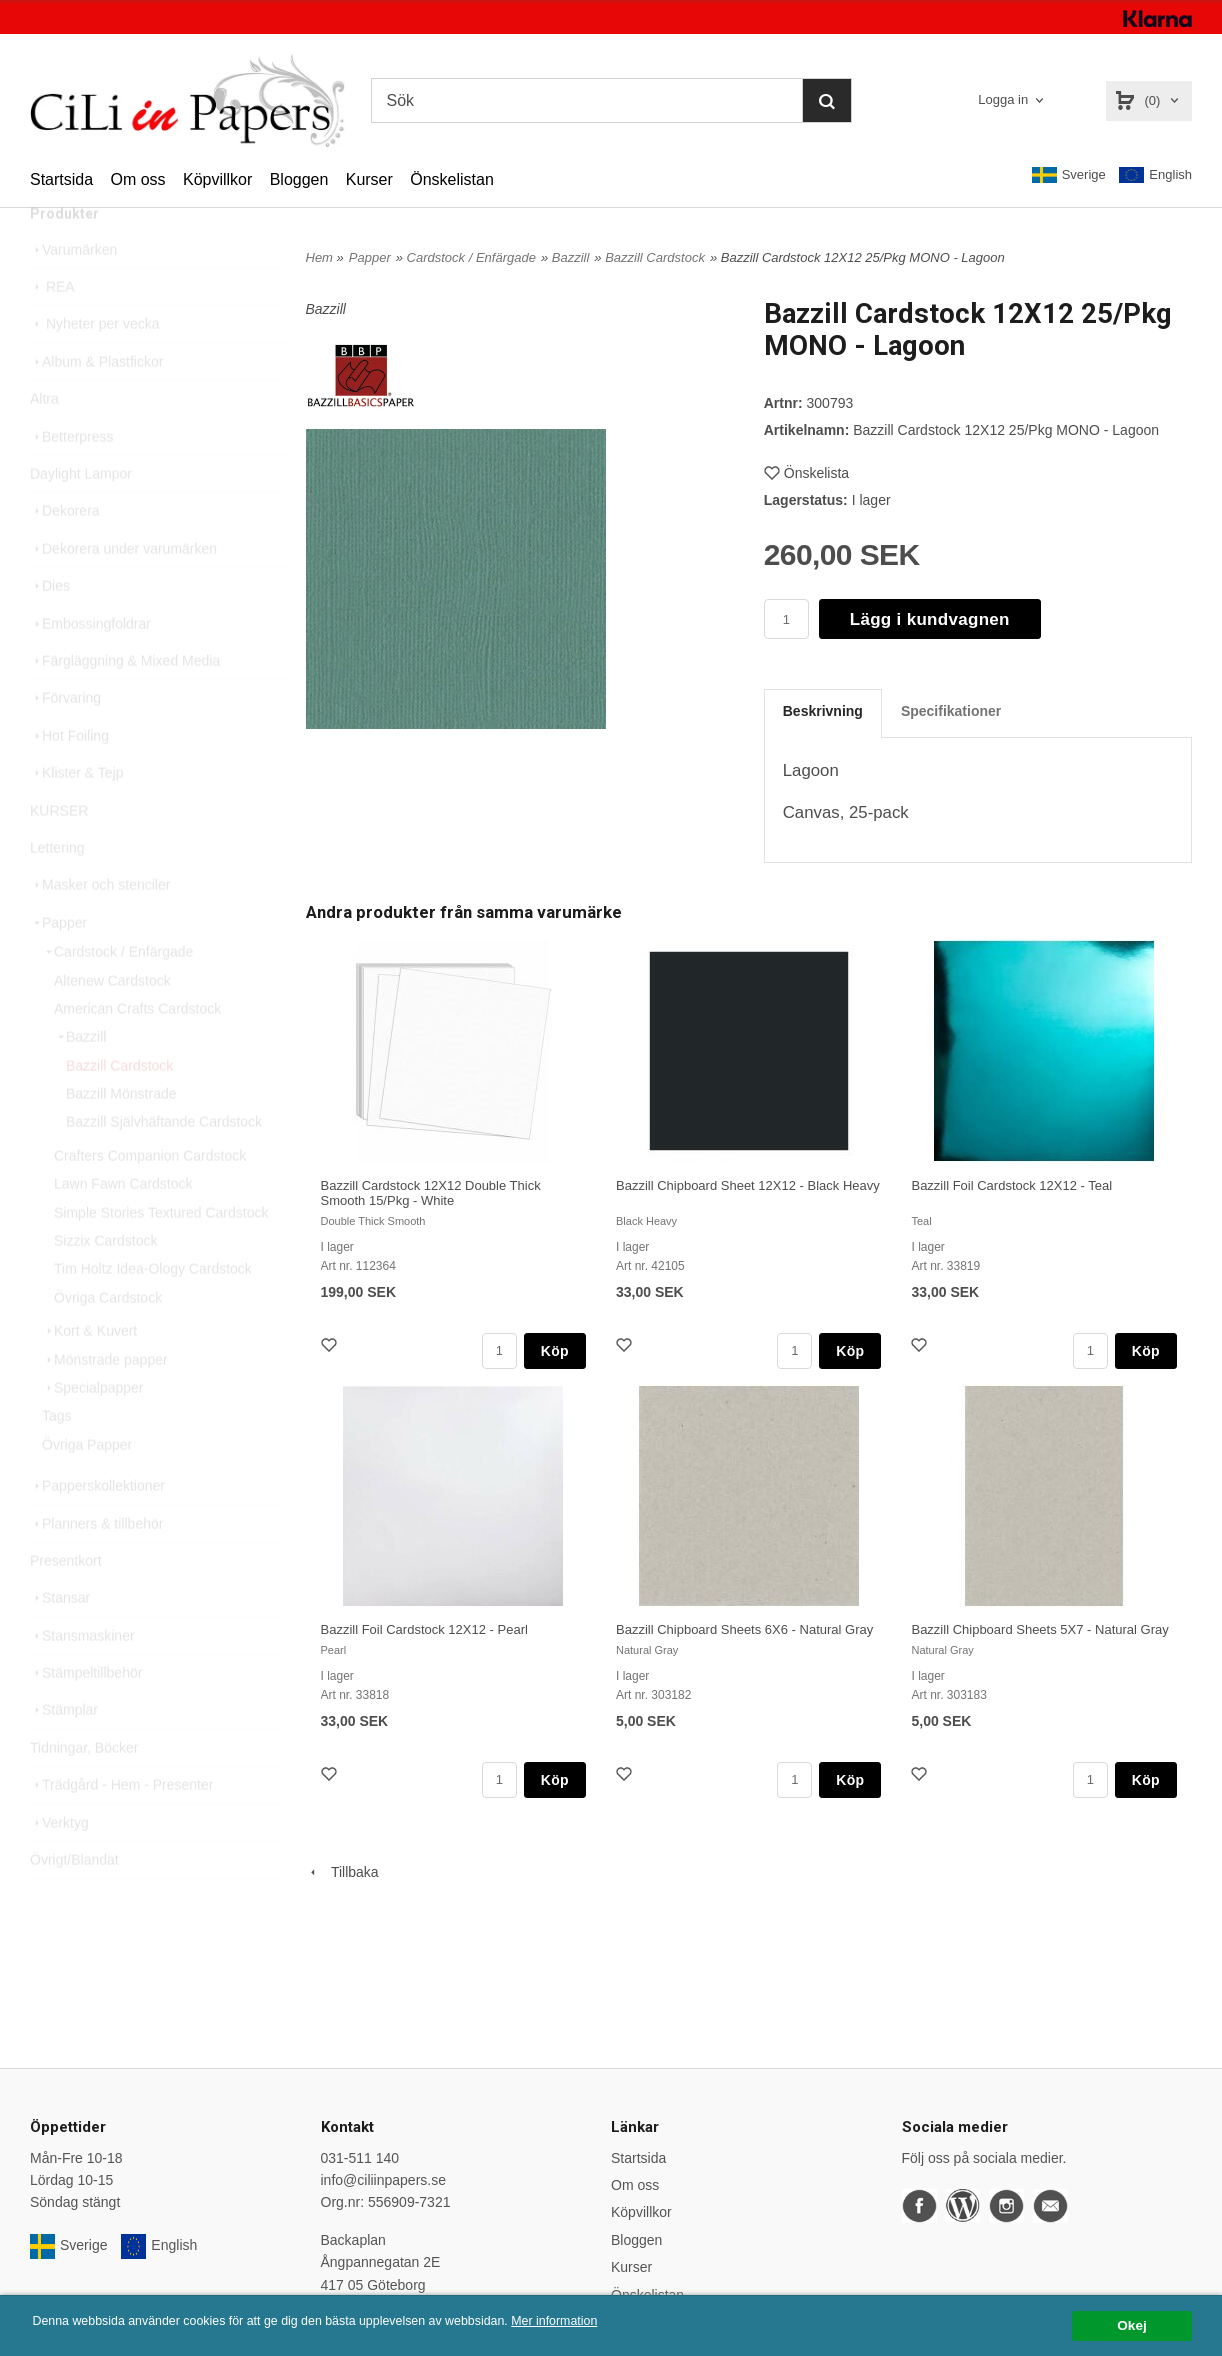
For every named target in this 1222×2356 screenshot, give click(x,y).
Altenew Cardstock (112, 1023)
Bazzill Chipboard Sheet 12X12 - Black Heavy (748, 1185)
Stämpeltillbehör (86, 1715)
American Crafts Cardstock (137, 1051)
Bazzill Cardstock (119, 1108)
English (1155, 175)
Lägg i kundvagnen (930, 619)
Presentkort (66, 1603)
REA (52, 329)
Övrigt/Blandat (74, 1902)
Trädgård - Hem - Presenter (121, 1827)
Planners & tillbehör (96, 1566)
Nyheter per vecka (95, 366)
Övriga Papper (87, 1487)
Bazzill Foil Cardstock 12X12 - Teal (1011, 1185)
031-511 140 (360, 2158)
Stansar (60, 1640)
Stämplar (64, 1752)
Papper (58, 965)
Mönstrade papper (105, 1402)
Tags (57, 1458)
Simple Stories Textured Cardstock (161, 1255)
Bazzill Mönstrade (121, 1136)
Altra (44, 441)
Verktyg (59, 1865)
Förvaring (65, 740)
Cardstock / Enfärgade (117, 994)
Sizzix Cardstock (105, 1283)
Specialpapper (93, 1430)
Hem (319, 257)
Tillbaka (342, 1872)
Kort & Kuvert (89, 1373)
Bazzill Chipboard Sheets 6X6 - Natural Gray (744, 1629)
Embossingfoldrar (90, 666)
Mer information (605, 2321)
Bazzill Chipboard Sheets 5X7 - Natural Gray (1039, 1629)
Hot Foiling (69, 778)
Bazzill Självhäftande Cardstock (164, 1164)
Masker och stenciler (100, 927)
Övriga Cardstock (108, 1340)
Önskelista (806, 473)
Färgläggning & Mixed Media (125, 703)
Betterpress (72, 479)
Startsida (61, 179)
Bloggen (299, 179)
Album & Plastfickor (96, 404)
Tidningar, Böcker (84, 1790)
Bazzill (80, 1079)
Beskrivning (823, 711)
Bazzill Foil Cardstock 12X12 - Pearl (424, 1629)
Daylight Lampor (81, 516)
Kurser (369, 179)
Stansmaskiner (82, 1678)
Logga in (1003, 99)
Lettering (57, 890)
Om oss (137, 179)
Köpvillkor (217, 179)
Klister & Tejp (76, 815)
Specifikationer (951, 711)
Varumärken (73, 292)
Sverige (1069, 175)
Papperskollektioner (97, 1528)
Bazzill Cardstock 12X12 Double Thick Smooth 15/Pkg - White (431, 1193)
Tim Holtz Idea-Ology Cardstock (153, 1311)
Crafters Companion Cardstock (150, 1198)
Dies (50, 628)
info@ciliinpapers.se (384, 2180)
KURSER (59, 853)
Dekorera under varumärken (123, 591)
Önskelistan (452, 179)
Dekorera (65, 553)
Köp (555, 1351)
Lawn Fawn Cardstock (123, 1226)
